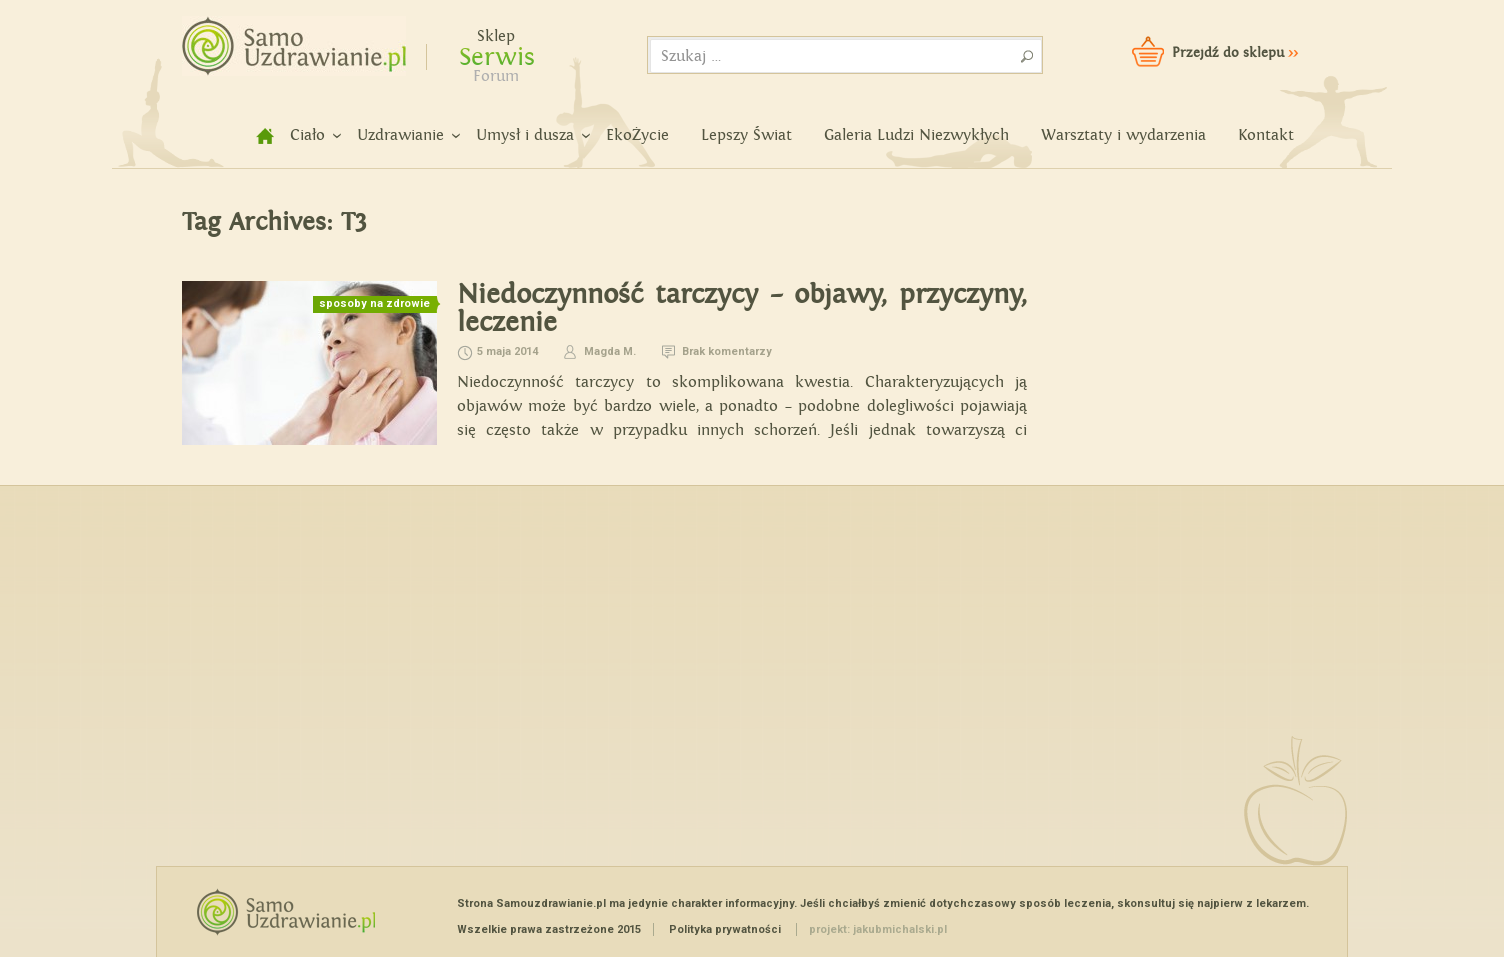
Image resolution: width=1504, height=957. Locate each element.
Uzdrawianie (400, 135)
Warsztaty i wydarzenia (1123, 135)
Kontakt (1266, 135)
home (254, 135)
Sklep (496, 36)
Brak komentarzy (727, 351)
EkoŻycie (637, 135)
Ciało (307, 135)
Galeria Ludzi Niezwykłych (916, 135)
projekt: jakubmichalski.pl (878, 929)
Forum (496, 76)
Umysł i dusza (525, 135)
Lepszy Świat (746, 135)
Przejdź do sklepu (1235, 53)
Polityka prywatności (725, 929)
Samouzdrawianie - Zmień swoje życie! (287, 40)
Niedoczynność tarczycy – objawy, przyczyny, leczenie (742, 308)
